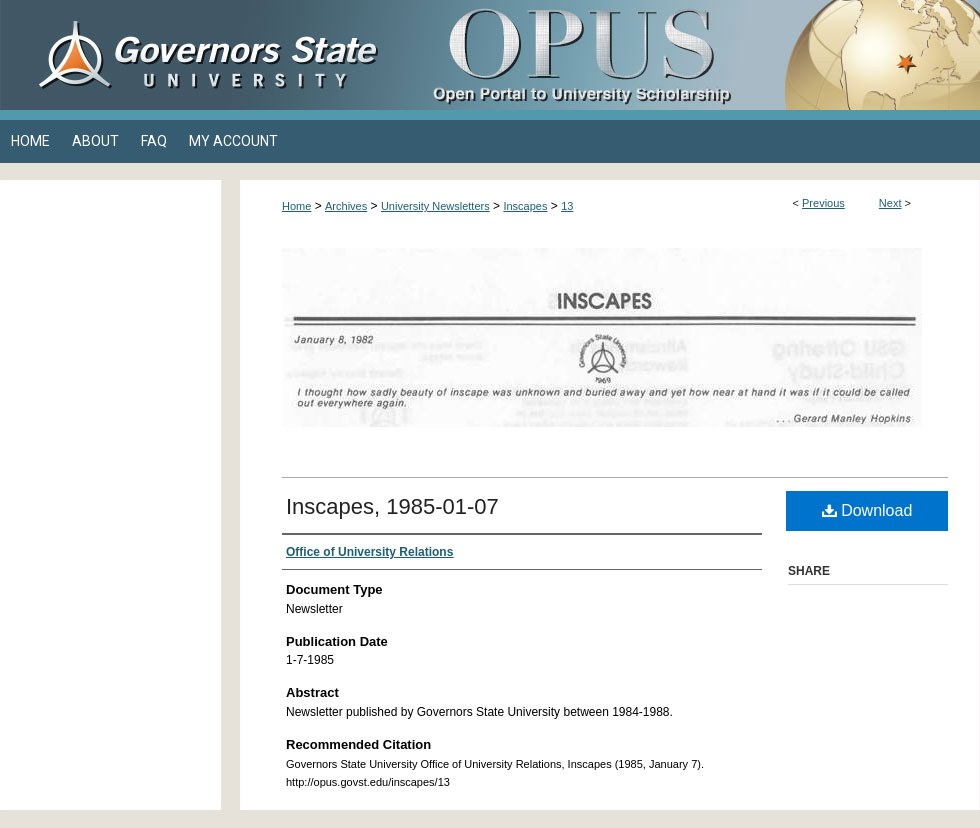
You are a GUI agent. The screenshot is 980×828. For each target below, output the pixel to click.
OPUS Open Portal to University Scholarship (690, 55)
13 (567, 206)
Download (867, 510)
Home (296, 206)
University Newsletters (435, 206)
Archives (346, 206)
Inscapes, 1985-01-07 (392, 506)
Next (890, 203)
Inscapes (525, 206)
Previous (823, 203)
